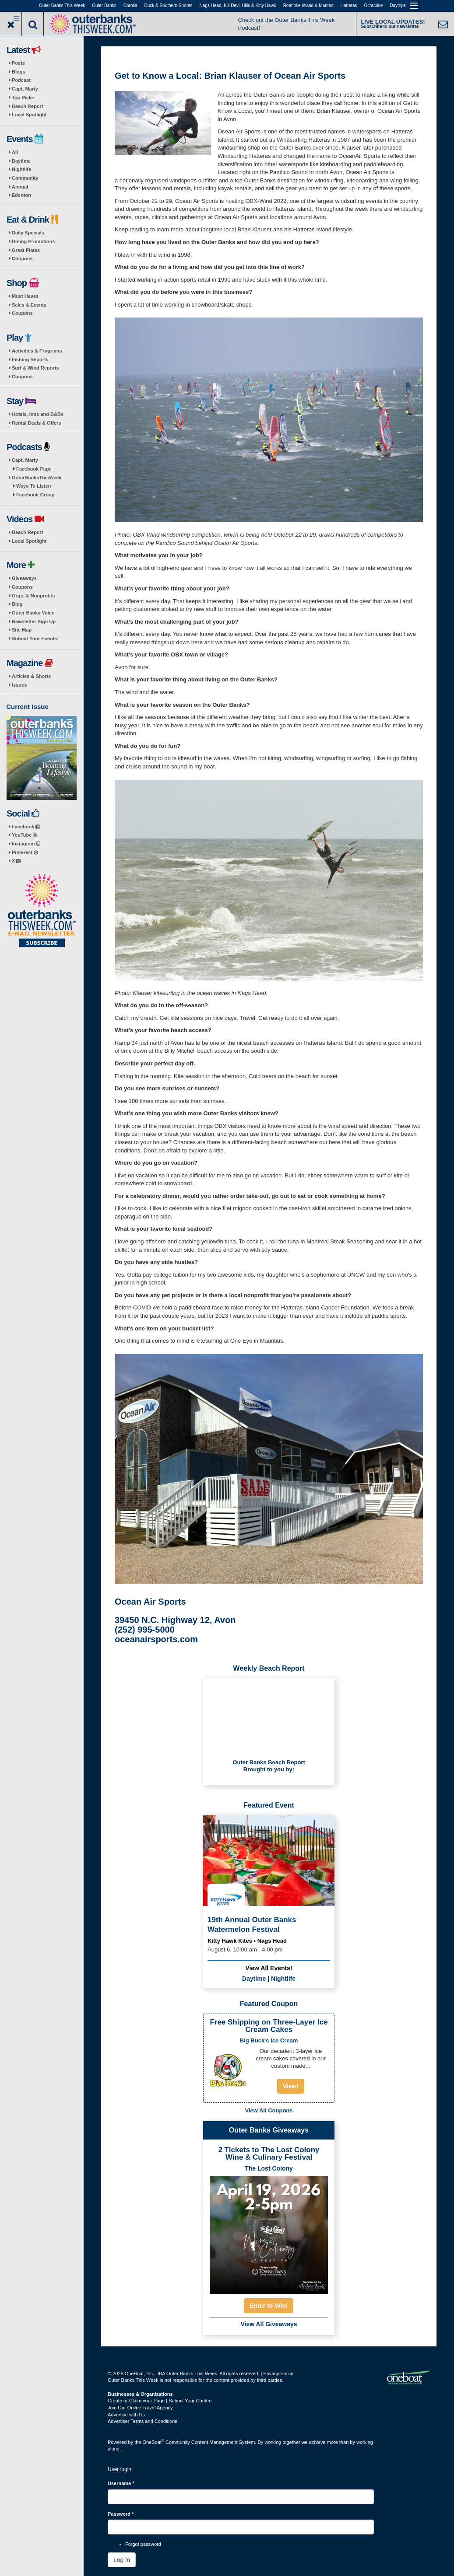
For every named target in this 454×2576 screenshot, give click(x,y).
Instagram (26, 843)
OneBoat (154, 2442)
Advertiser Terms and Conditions (142, 2421)
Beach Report (27, 106)
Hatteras (349, 5)
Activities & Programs (37, 350)
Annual (20, 186)
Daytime (21, 161)
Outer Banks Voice (33, 612)
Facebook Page (34, 468)
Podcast (21, 80)
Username (121, 2483)
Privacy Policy (278, 2373)
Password (121, 2514)
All (15, 152)
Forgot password (143, 2544)
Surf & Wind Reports (35, 367)
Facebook (25, 826)
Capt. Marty (25, 88)
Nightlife (21, 169)
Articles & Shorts (31, 676)
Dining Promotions (33, 241)
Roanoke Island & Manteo (308, 5)
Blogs (18, 71)
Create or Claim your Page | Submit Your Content (160, 2400)
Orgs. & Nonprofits (33, 595)
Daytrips (398, 5)
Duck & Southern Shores (168, 5)
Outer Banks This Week (62, 5)
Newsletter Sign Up (34, 621)
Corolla (130, 5)
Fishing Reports (30, 359)
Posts (18, 63)
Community (25, 178)
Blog (17, 604)
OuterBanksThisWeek (37, 477)
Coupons (22, 258)
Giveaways (24, 578)
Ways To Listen (33, 486)
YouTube (24, 835)
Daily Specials (28, 232)
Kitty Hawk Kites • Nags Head (247, 1940)
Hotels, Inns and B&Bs (37, 414)
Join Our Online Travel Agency (140, 2407)
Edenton (21, 195)
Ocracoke (373, 5)
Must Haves (25, 296)
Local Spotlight (29, 114)
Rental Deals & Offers (36, 423)
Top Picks (23, 97)
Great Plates (26, 250)
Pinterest (25, 852)
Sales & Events (29, 304)
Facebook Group (35, 494)
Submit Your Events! (35, 638)
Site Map (22, 629)
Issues (19, 685)
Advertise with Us (126, 2414)
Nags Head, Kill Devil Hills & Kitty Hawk (238, 5)
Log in (121, 2559)
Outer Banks (104, 5)
